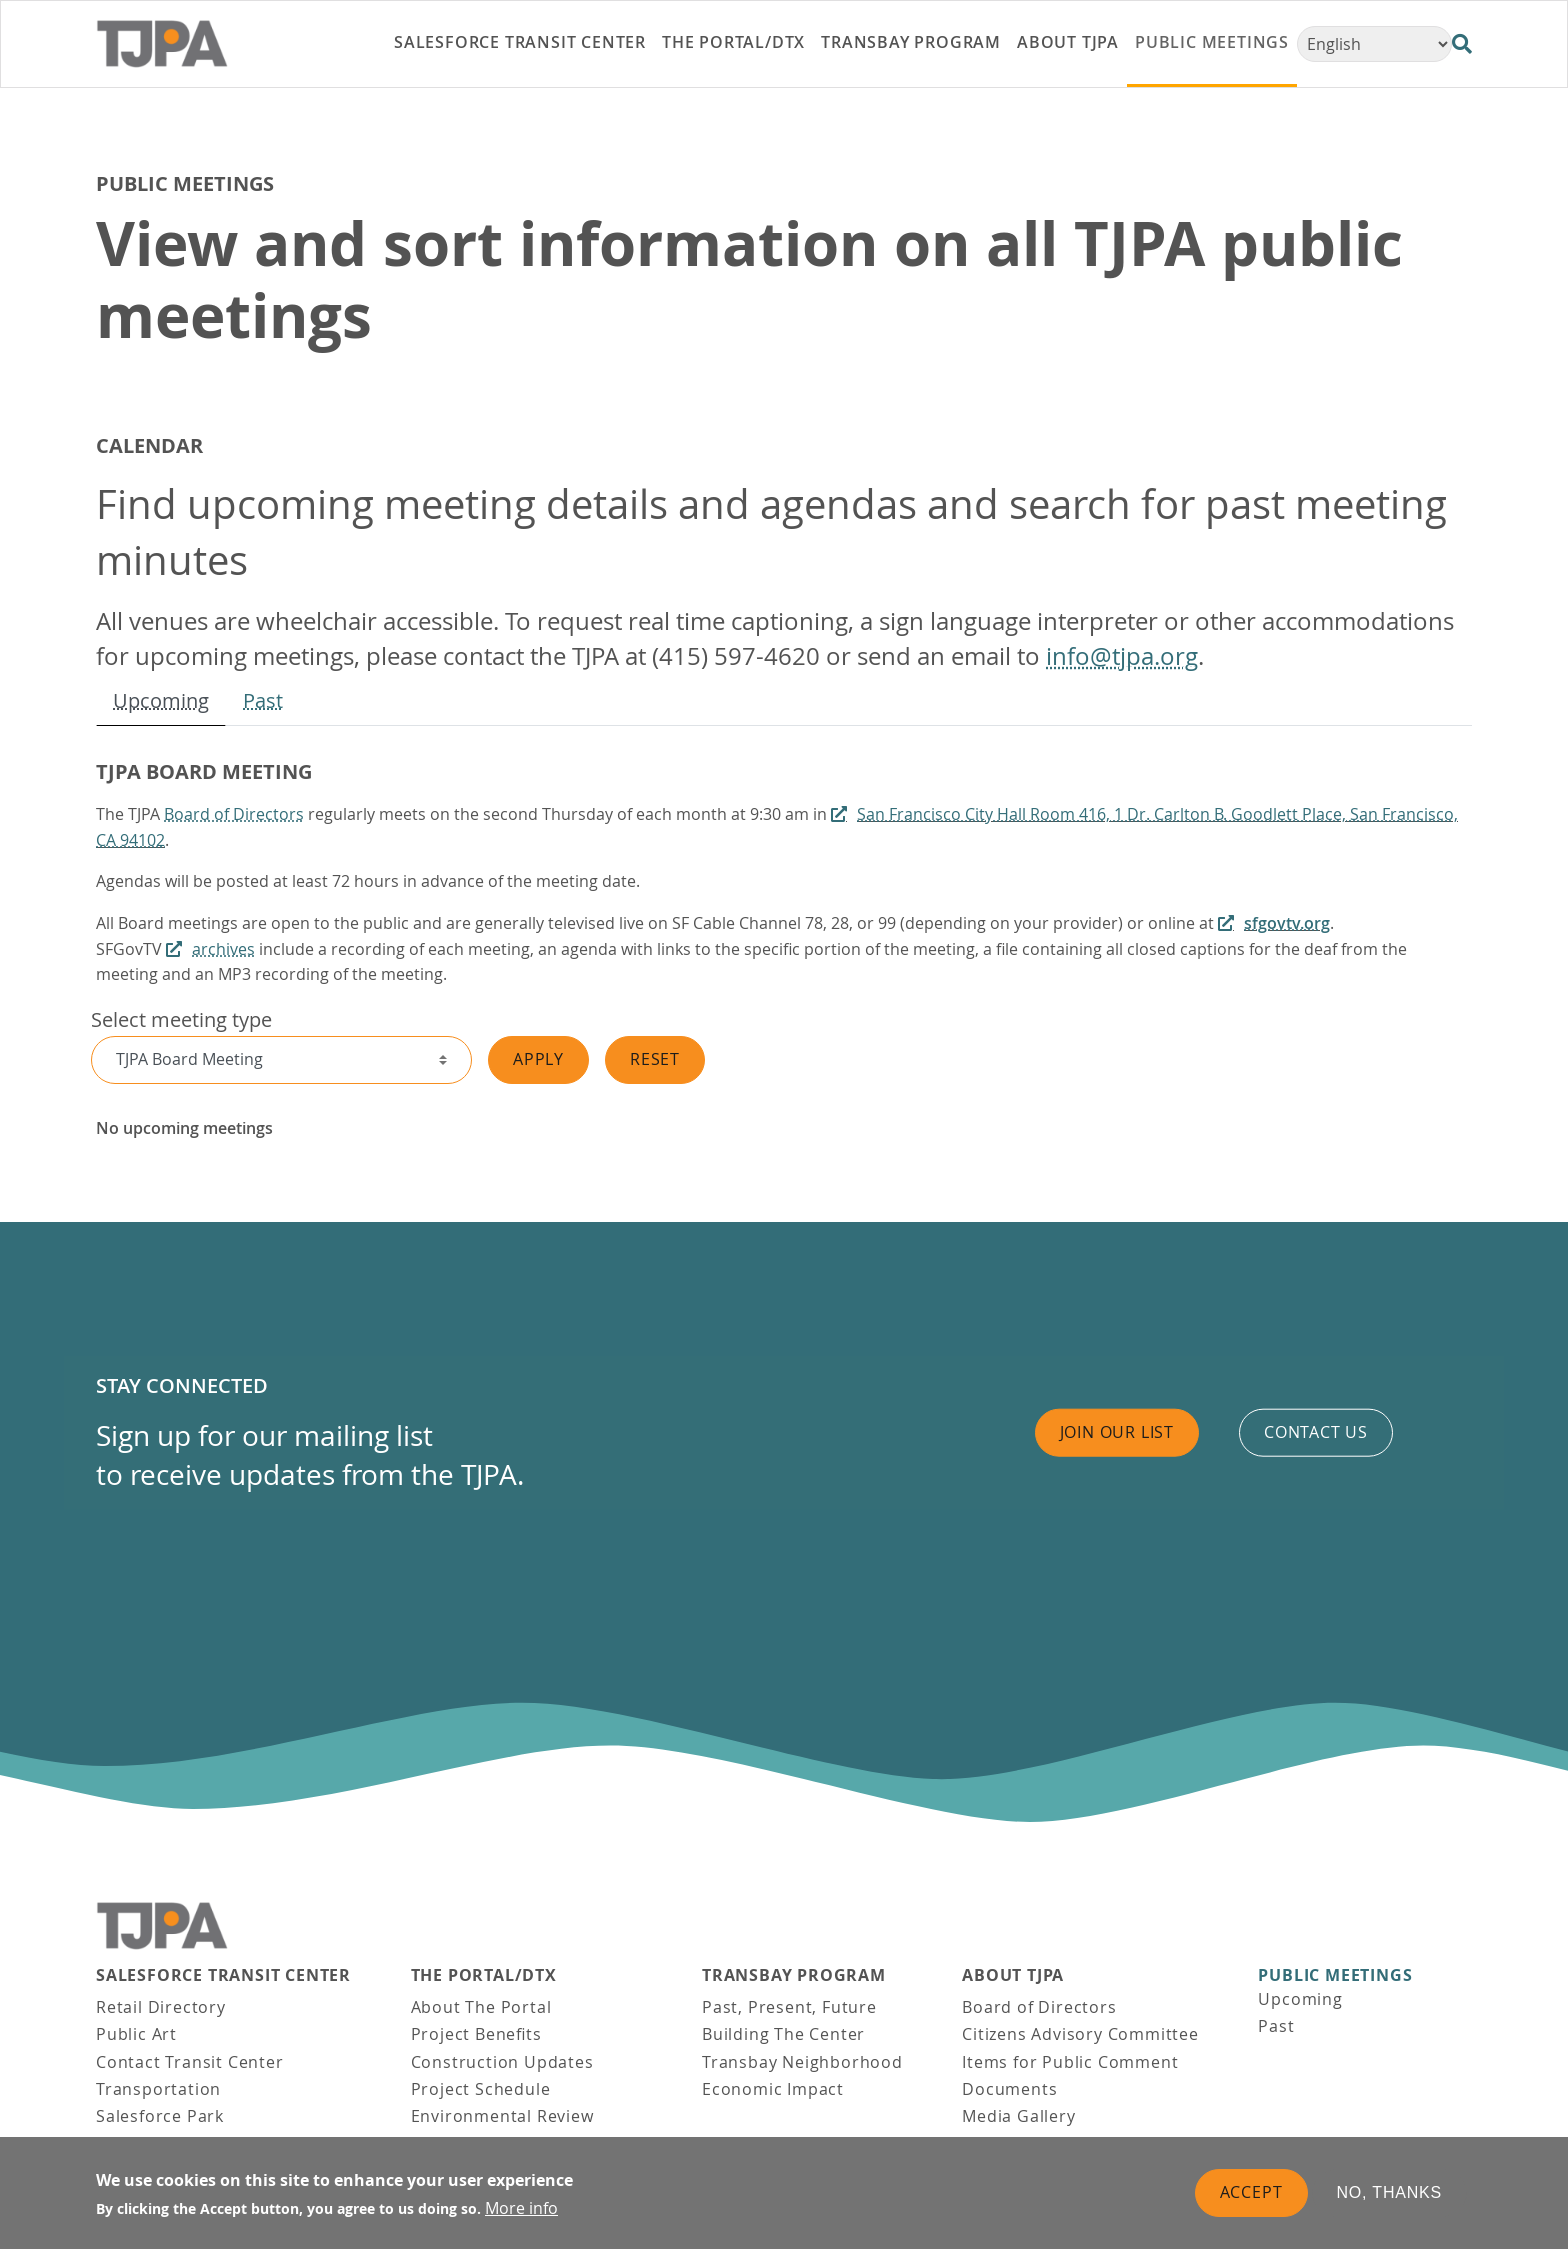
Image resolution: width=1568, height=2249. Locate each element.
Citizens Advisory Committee (1080, 2034)
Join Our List (1117, 1432)
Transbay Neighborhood (802, 2062)
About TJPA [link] (1068, 42)
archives (223, 949)
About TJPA (1013, 1975)
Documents (1009, 2089)
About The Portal (481, 2007)
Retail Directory (161, 2007)
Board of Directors (234, 814)
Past (263, 700)
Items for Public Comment (1070, 2062)
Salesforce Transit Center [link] (520, 42)
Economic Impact (773, 2089)
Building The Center (783, 2034)
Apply (538, 1059)
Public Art (136, 2034)
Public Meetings (1335, 1975)
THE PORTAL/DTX (484, 1975)
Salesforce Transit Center (223, 1975)
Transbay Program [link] (911, 42)
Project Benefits (476, 2034)
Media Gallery (1018, 2116)
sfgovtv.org (1287, 923)
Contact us (1316, 1432)
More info (521, 2211)
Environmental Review (502, 2116)
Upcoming (161, 700)
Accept (1251, 2195)
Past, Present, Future (789, 2007)
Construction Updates (502, 2062)
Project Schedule (481, 2089)
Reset (655, 1059)
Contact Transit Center (190, 2062)
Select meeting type (181, 1019)
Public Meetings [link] (1212, 42)
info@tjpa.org (1122, 656)
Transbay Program (794, 1975)
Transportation (158, 2089)
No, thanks (1390, 2195)
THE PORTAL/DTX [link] (733, 42)
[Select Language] (1374, 44)
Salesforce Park (160, 2116)
